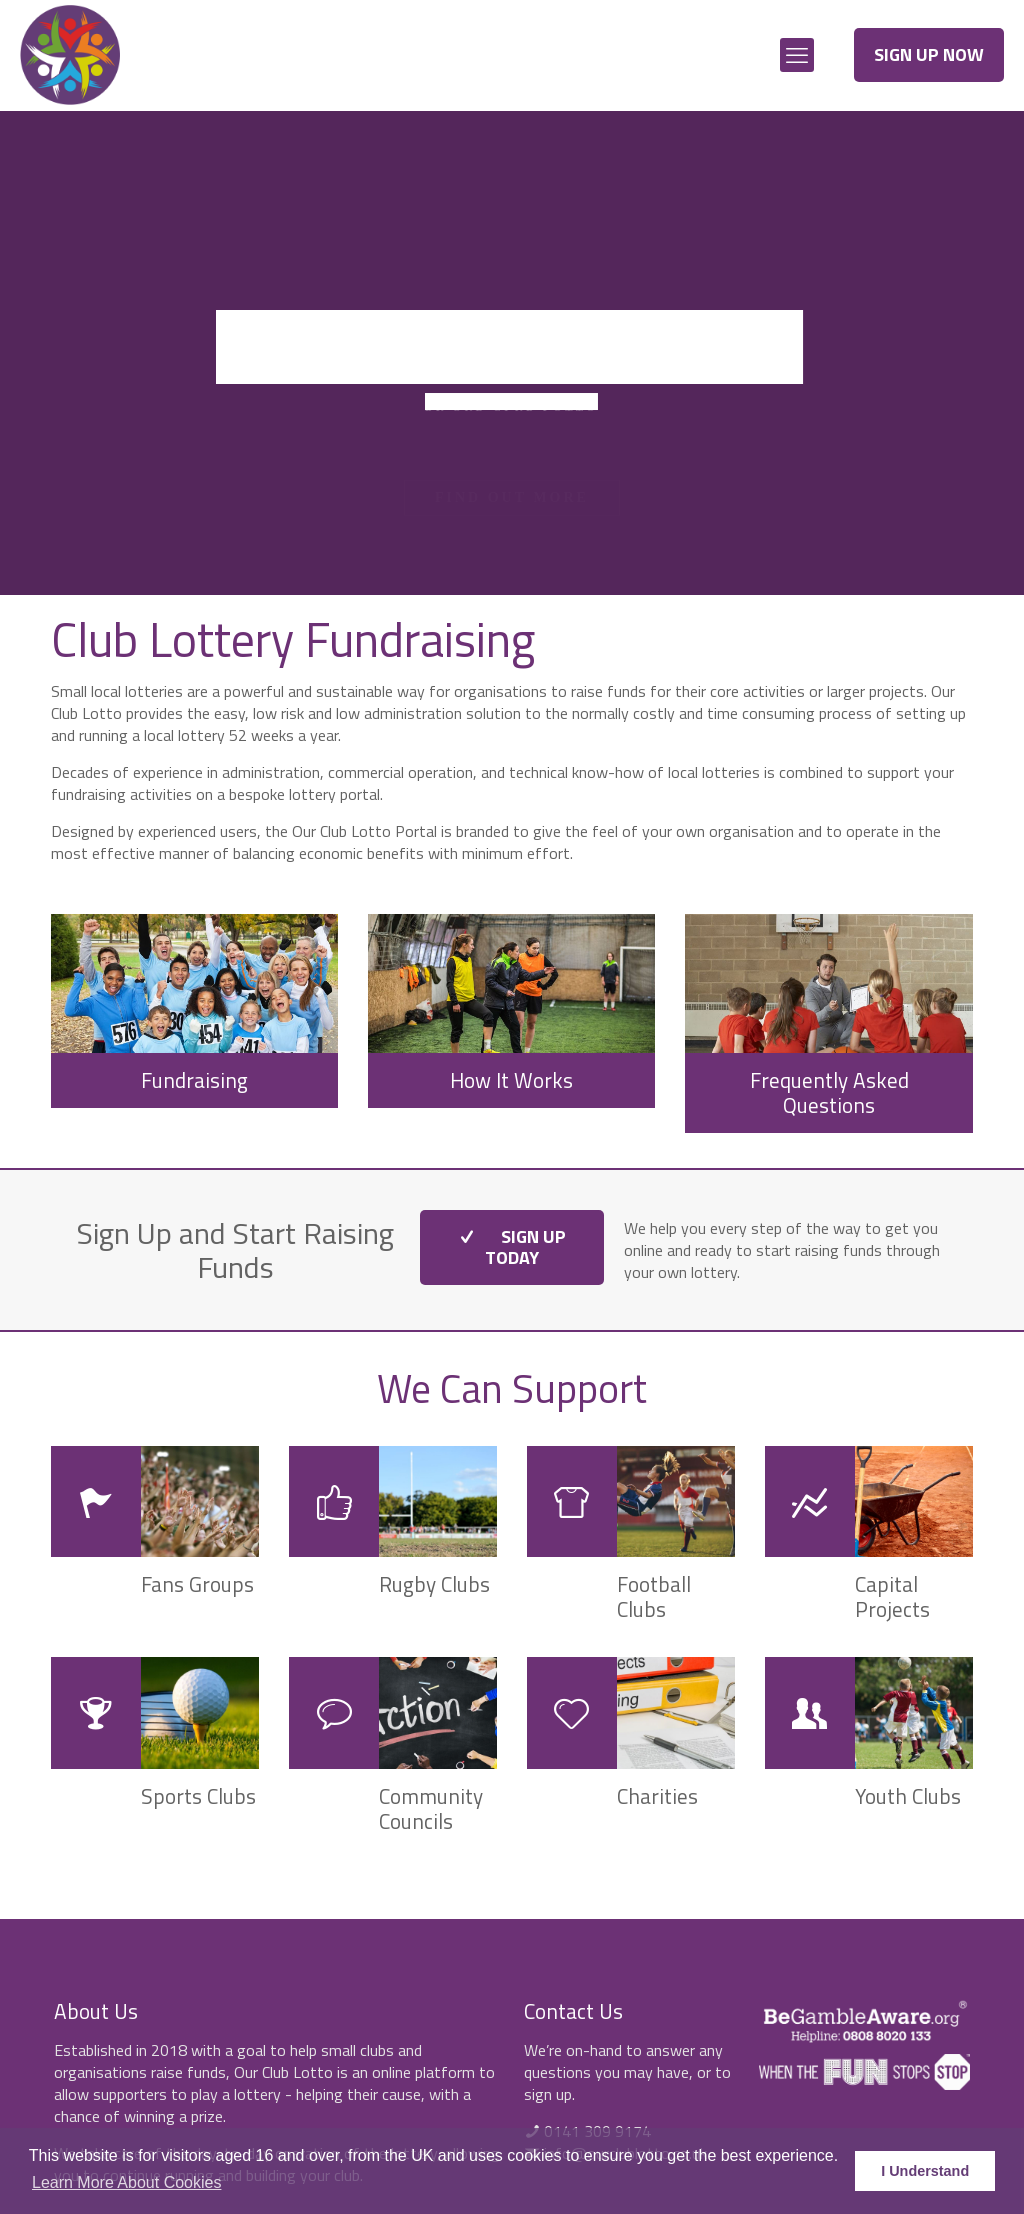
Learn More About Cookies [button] (126, 2182)
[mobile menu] (797, 55)
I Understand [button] (925, 2171)
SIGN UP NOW (929, 54)
